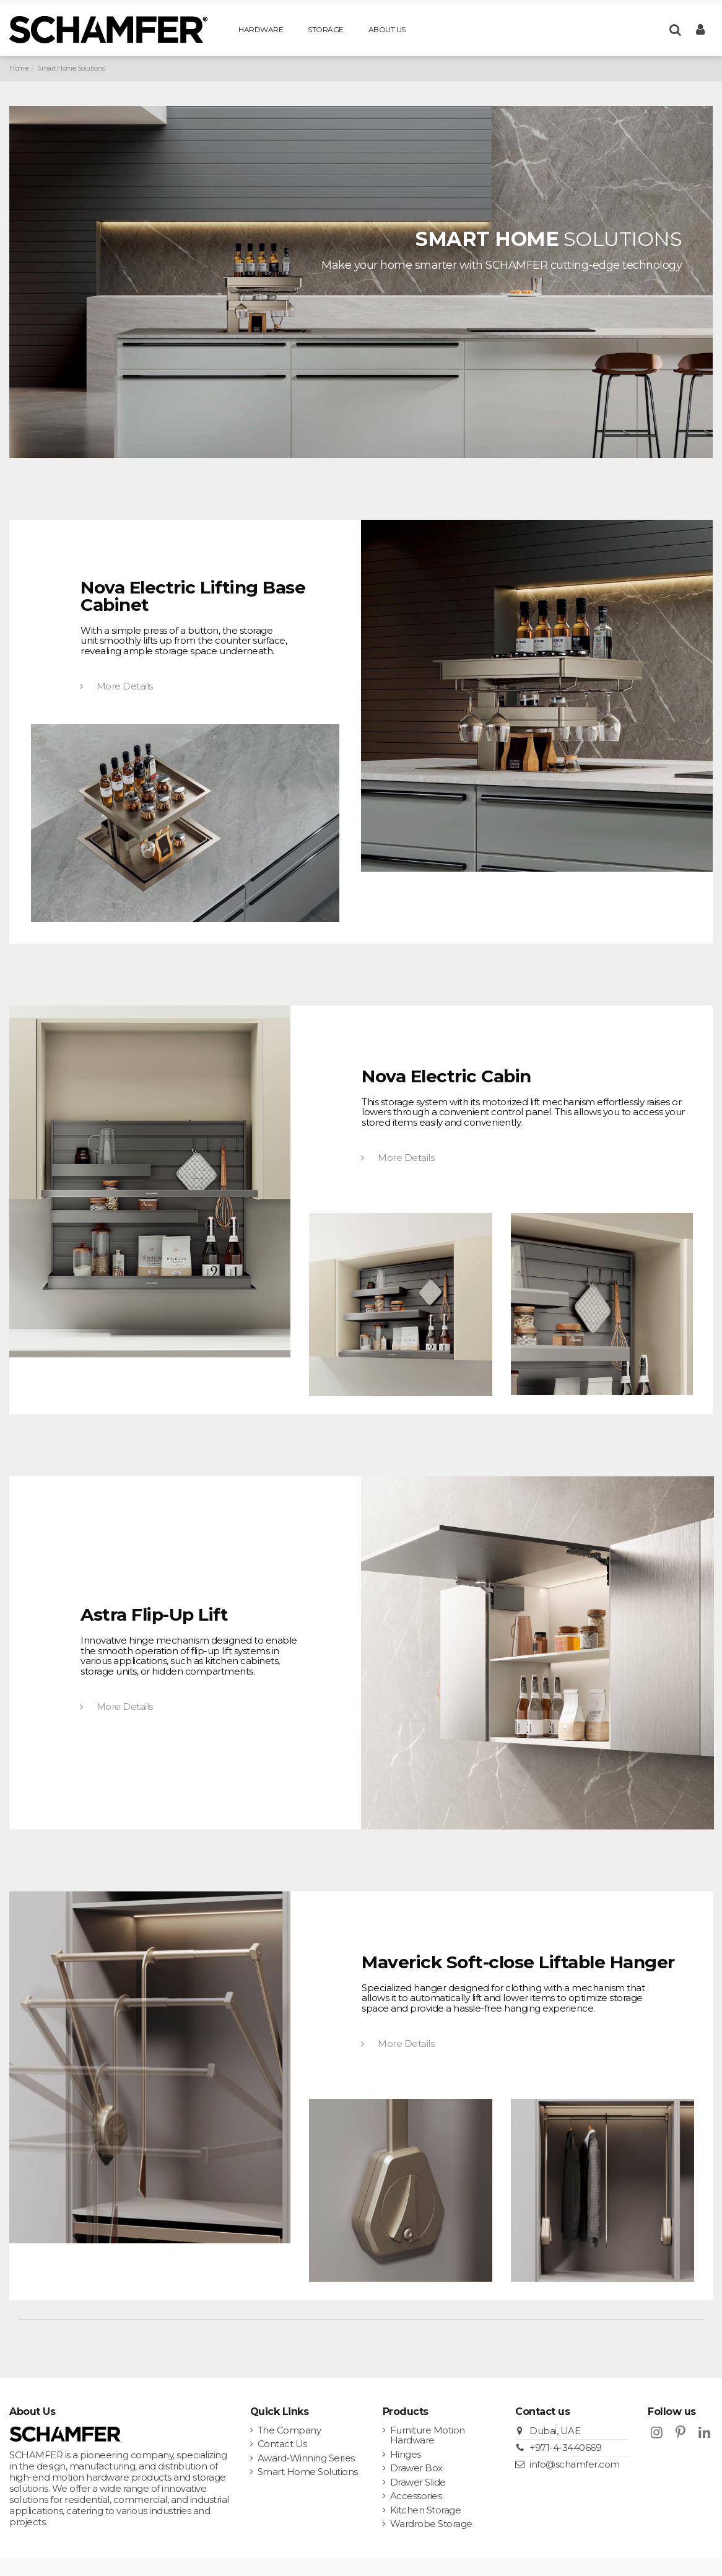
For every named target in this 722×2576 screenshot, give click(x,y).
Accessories (416, 2496)
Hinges (405, 2455)
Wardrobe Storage (431, 2524)
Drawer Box (416, 2468)
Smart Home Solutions (308, 2472)
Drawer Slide (418, 2482)
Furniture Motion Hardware (427, 2435)
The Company (289, 2430)
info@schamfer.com (574, 2464)
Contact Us (282, 2444)
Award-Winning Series (306, 2458)
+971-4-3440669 (565, 2447)
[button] (260, 29)
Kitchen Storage (425, 2510)
